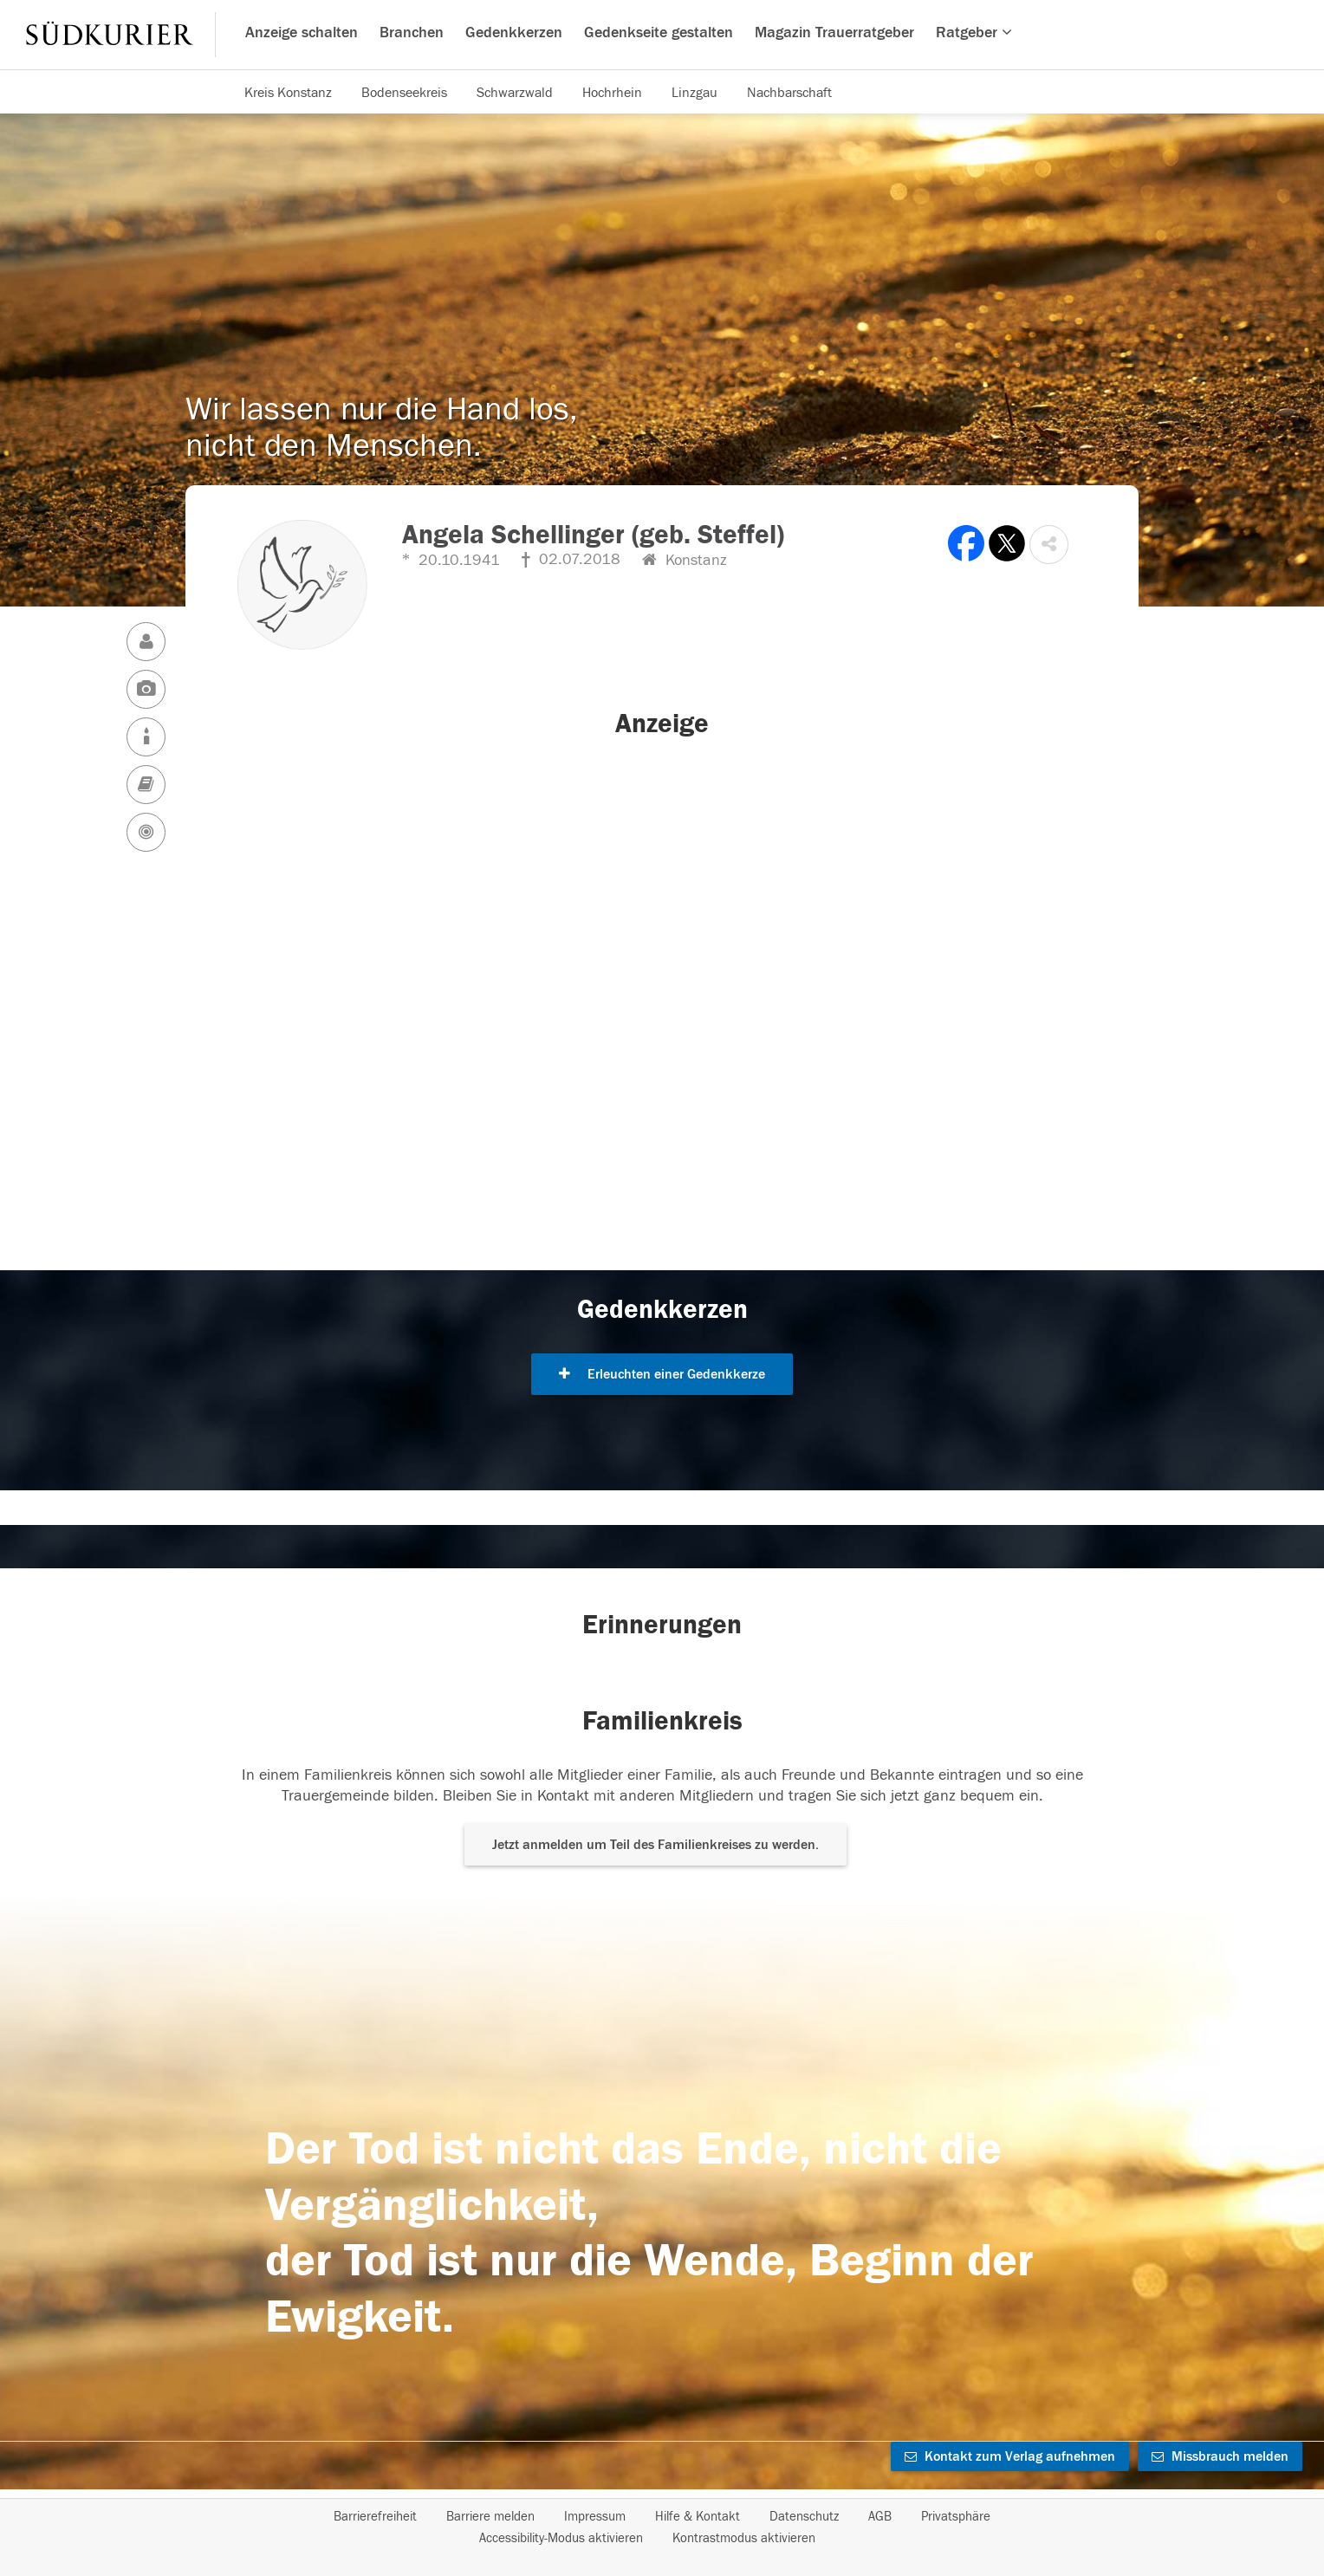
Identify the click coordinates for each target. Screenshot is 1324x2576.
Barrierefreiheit (375, 2516)
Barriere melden (490, 2516)
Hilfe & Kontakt (697, 2516)
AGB (880, 2516)
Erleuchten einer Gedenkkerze (662, 1374)
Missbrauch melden (1220, 2456)
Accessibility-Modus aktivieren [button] (561, 2538)
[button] (1048, 544)
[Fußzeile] (662, 2527)
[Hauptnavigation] (662, 34)
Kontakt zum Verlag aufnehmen (1010, 2456)
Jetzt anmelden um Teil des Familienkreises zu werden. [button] (655, 1845)
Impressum (595, 2516)
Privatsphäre (955, 2516)
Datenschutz (804, 2516)
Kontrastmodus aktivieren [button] (743, 2538)
